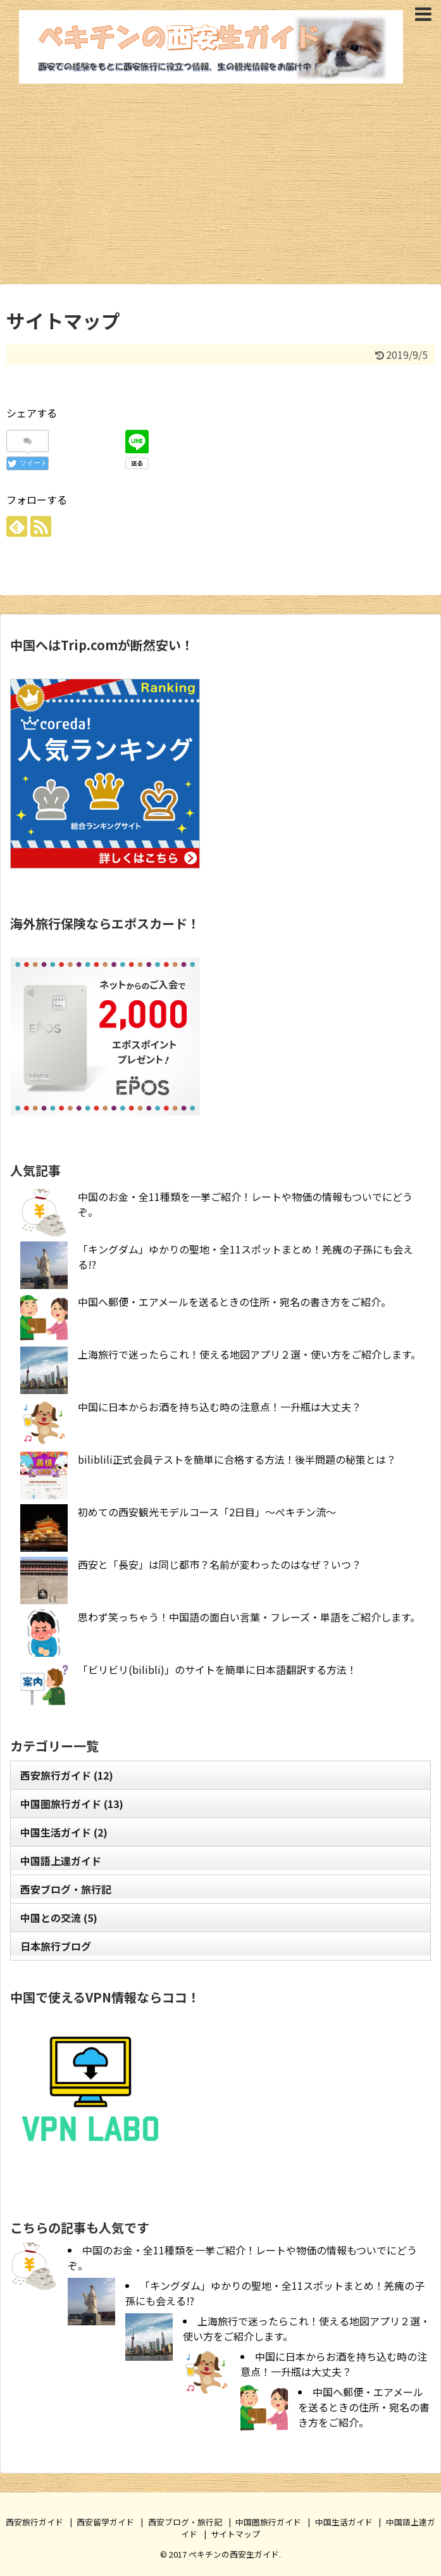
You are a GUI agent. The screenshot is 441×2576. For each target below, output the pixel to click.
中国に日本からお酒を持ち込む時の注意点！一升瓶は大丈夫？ (219, 1406)
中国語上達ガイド (60, 1860)
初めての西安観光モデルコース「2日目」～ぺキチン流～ (207, 1511)
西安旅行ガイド (66, 1775)
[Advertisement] (220, 179)
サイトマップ (235, 2534)
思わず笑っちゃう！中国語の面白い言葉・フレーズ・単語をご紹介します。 (249, 1616)
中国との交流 (58, 1917)
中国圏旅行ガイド (71, 1803)
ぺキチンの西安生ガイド (234, 2554)
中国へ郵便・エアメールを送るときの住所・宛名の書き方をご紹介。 (234, 1301)
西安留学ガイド (105, 2522)
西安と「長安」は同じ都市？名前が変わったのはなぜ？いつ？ (219, 1564)
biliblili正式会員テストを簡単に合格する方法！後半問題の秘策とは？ (237, 1459)
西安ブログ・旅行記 (65, 1889)
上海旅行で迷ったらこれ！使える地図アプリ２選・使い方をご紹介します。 (249, 1354)
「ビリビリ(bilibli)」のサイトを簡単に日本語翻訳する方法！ (217, 1669)
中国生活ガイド (64, 1832)
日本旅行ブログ (55, 1946)
